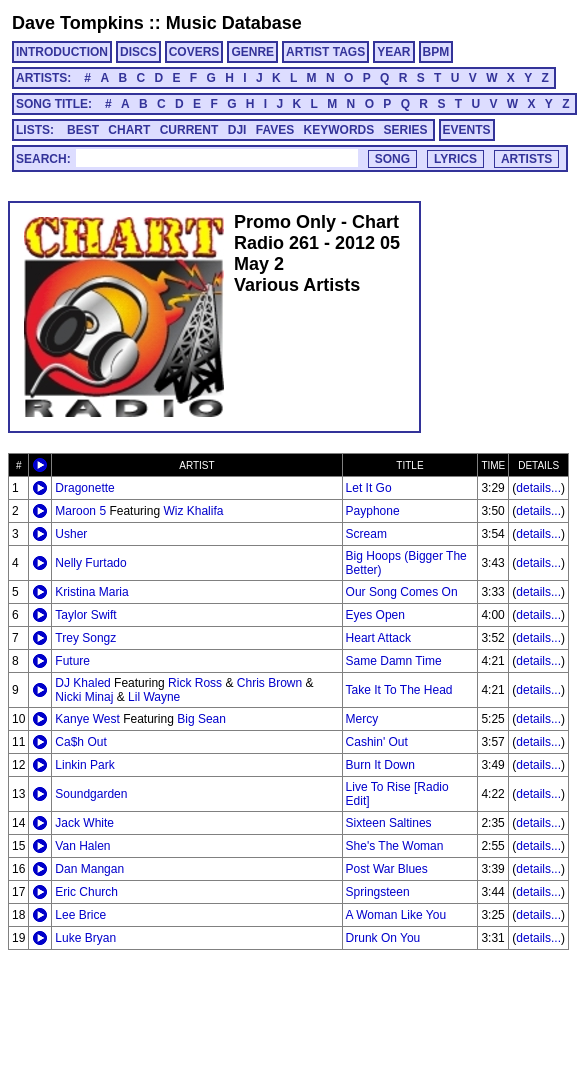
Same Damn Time (394, 661)
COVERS (194, 52)
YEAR (393, 52)
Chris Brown (269, 683)
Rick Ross (195, 683)
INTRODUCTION (62, 52)
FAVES (275, 130)
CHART (129, 130)
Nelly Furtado (90, 563)
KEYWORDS (339, 130)
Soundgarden (91, 794)
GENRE (252, 52)
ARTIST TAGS (325, 52)
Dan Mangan (89, 869)
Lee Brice (80, 915)
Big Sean (201, 719)
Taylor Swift (85, 615)
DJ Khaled (82, 683)
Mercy (362, 719)
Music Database (234, 23)
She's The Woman (395, 846)
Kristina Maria (91, 592)
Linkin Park (84, 765)
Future (72, 661)
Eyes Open (375, 615)
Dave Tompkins (78, 23)
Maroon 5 (80, 511)
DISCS (138, 52)
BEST (83, 130)
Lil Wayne (154, 697)
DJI (237, 130)
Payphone (373, 511)
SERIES (406, 130)
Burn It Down (380, 765)
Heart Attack (378, 638)
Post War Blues (387, 869)
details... (538, 488)
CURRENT (189, 130)
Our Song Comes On (402, 592)
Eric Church (86, 892)
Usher (71, 534)
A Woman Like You (396, 915)
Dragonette (84, 488)
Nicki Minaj (84, 697)
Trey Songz (85, 638)
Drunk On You (383, 938)
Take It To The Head (399, 690)
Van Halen (82, 846)
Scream (366, 534)
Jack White (84, 823)
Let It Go (369, 488)
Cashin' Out (377, 742)
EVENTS (467, 130)
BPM (436, 52)
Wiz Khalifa (193, 511)
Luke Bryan (85, 938)
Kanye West (87, 719)
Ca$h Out (80, 742)
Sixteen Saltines (389, 823)
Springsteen (378, 892)
